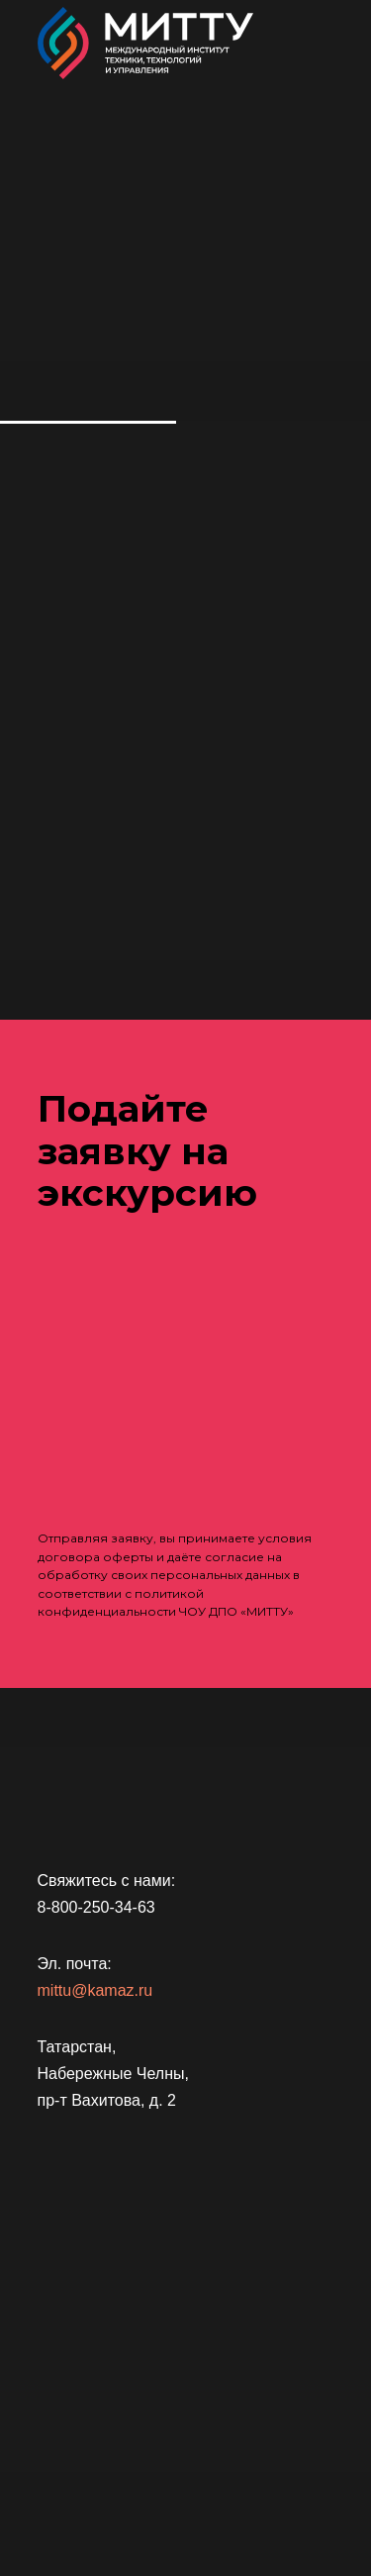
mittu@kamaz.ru (95, 1990)
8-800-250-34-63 (96, 1907)
